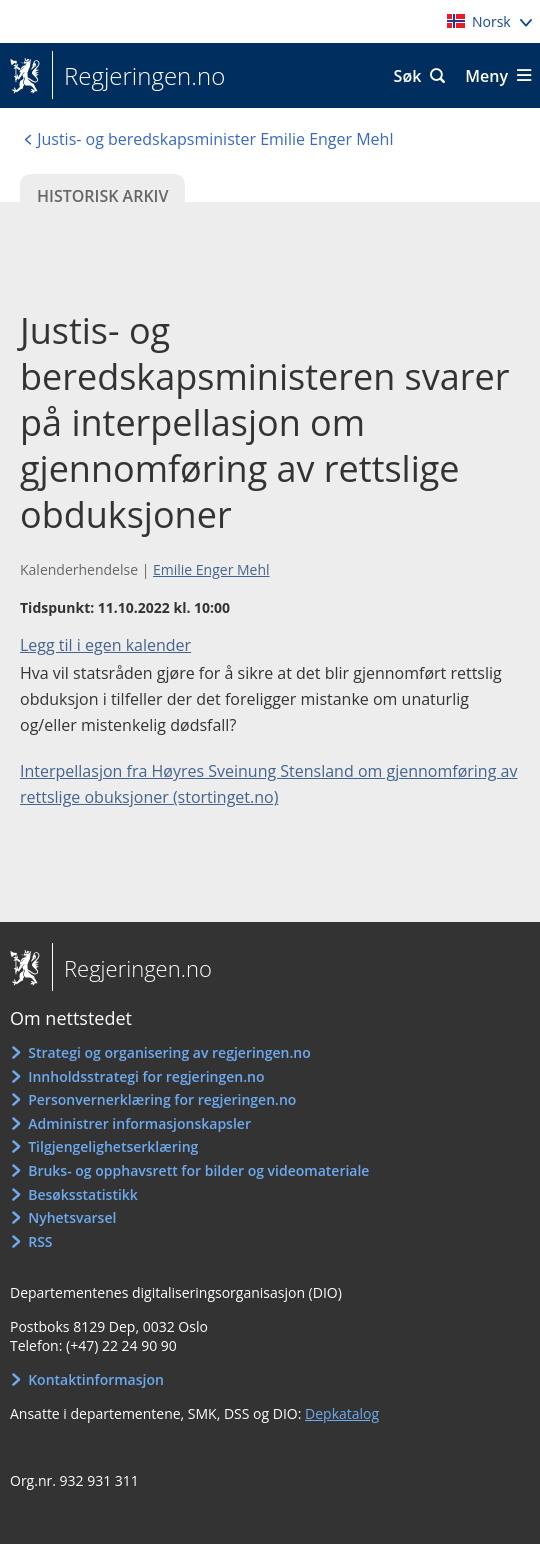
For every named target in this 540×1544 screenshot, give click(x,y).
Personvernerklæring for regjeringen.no (162, 1099)
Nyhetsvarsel (72, 1217)
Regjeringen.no (138, 76)
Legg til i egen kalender (105, 645)
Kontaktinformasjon (96, 1379)
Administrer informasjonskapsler (139, 1123)
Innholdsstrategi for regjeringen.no (146, 1076)
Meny (486, 76)
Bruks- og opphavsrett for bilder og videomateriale (198, 1170)
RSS (40, 1241)
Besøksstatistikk (83, 1194)
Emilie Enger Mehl (211, 569)
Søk (408, 76)
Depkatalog (342, 1413)
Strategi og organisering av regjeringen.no (169, 1052)
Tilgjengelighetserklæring (113, 1146)
